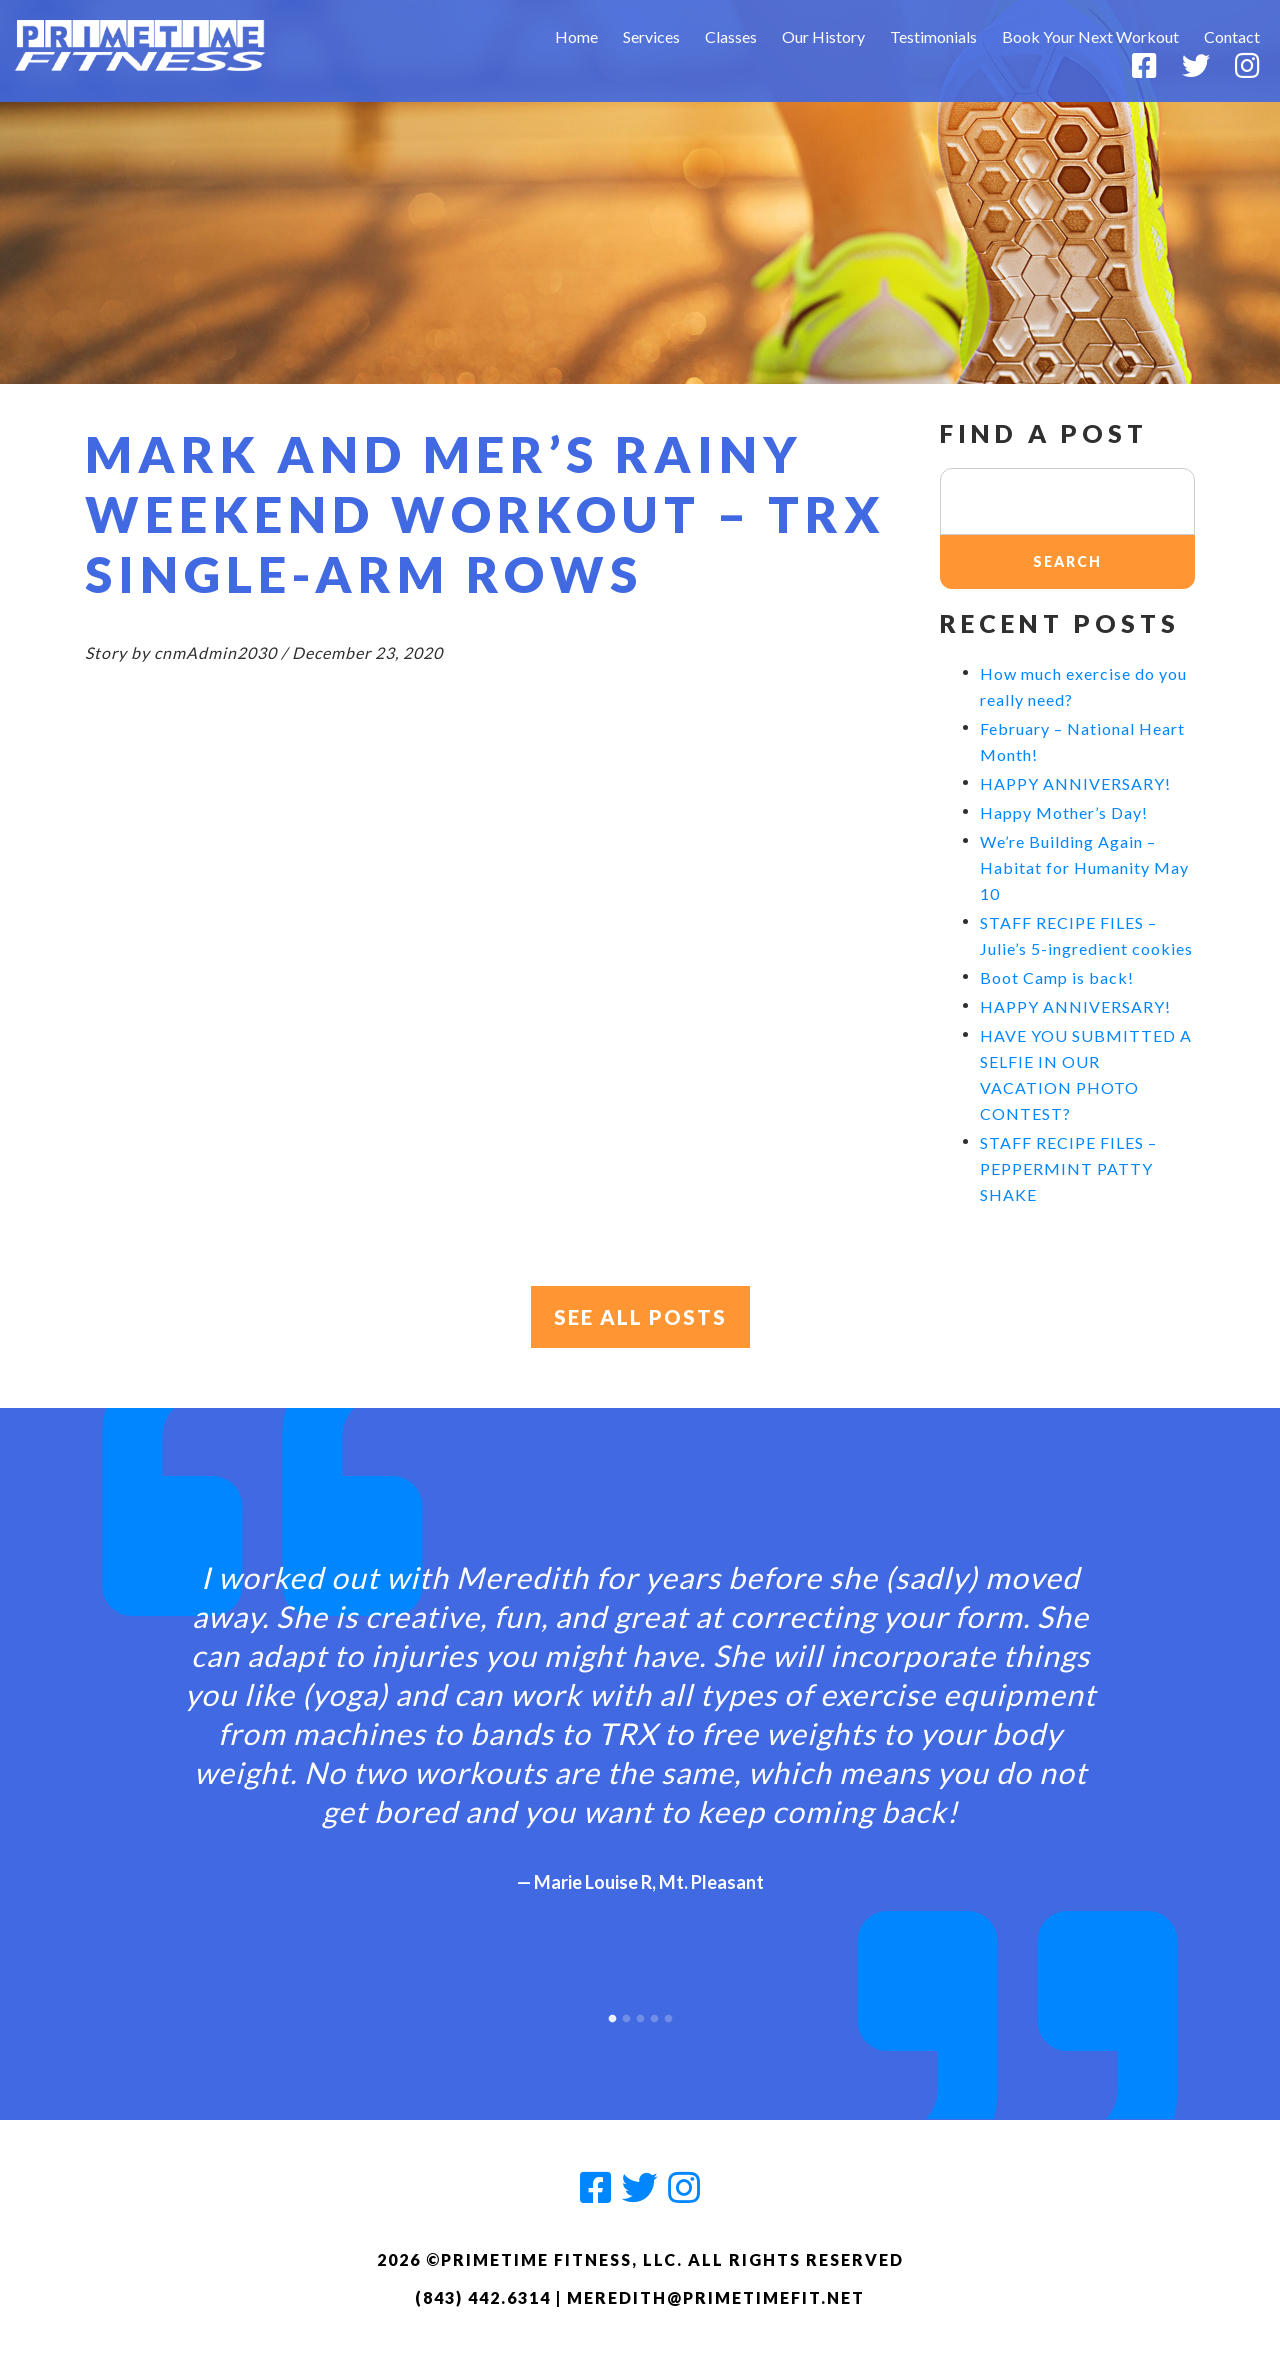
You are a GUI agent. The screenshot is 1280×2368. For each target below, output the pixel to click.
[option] (640, 1710)
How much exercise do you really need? (1083, 686)
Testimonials (933, 36)
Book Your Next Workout (1090, 36)
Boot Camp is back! (1057, 977)
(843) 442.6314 (483, 2297)
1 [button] (612, 2014)
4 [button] (654, 2014)
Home (576, 36)
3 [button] (640, 2014)
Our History (823, 36)
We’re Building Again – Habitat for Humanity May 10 (1084, 867)
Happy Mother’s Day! (1064, 812)
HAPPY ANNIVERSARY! (1075, 783)
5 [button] (668, 2014)
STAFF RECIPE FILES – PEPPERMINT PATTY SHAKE (1068, 1168)
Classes (731, 36)
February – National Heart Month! (1082, 741)
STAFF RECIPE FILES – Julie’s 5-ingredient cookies (1086, 935)
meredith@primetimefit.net (716, 2297)
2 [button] (626, 2014)
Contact (1232, 36)
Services (651, 36)
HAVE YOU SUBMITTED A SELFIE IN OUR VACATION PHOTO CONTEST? (1086, 1074)
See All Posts (640, 1317)
